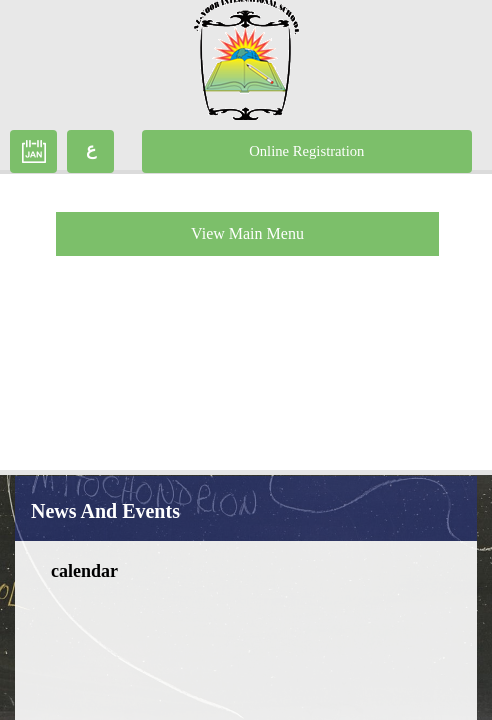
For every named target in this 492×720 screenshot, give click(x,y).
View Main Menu (247, 233)
